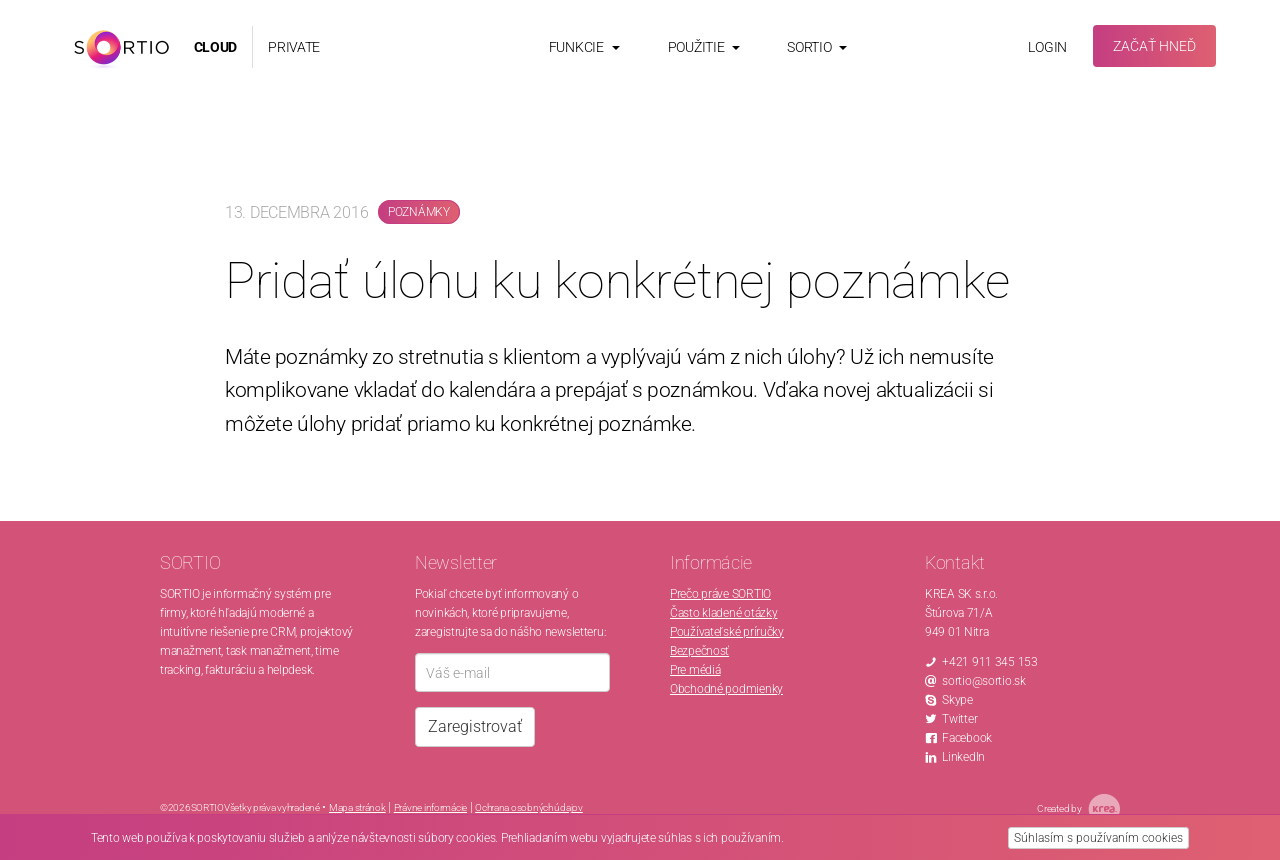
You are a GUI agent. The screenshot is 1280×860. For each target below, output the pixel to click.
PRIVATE (294, 47)
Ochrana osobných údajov (529, 807)
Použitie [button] (704, 47)
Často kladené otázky (723, 613)
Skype (957, 700)
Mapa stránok (357, 807)
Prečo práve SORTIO (720, 594)
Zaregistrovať (475, 726)
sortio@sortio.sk (984, 681)
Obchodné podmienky (726, 689)
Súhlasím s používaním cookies (1098, 838)
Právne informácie (430, 807)
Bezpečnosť (699, 651)
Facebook (967, 738)
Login (1047, 47)
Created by (1078, 809)
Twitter (959, 719)
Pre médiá (695, 670)
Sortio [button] (817, 47)
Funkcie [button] (584, 47)
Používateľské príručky (727, 632)
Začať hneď (1154, 46)
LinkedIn (963, 757)
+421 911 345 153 (990, 662)
